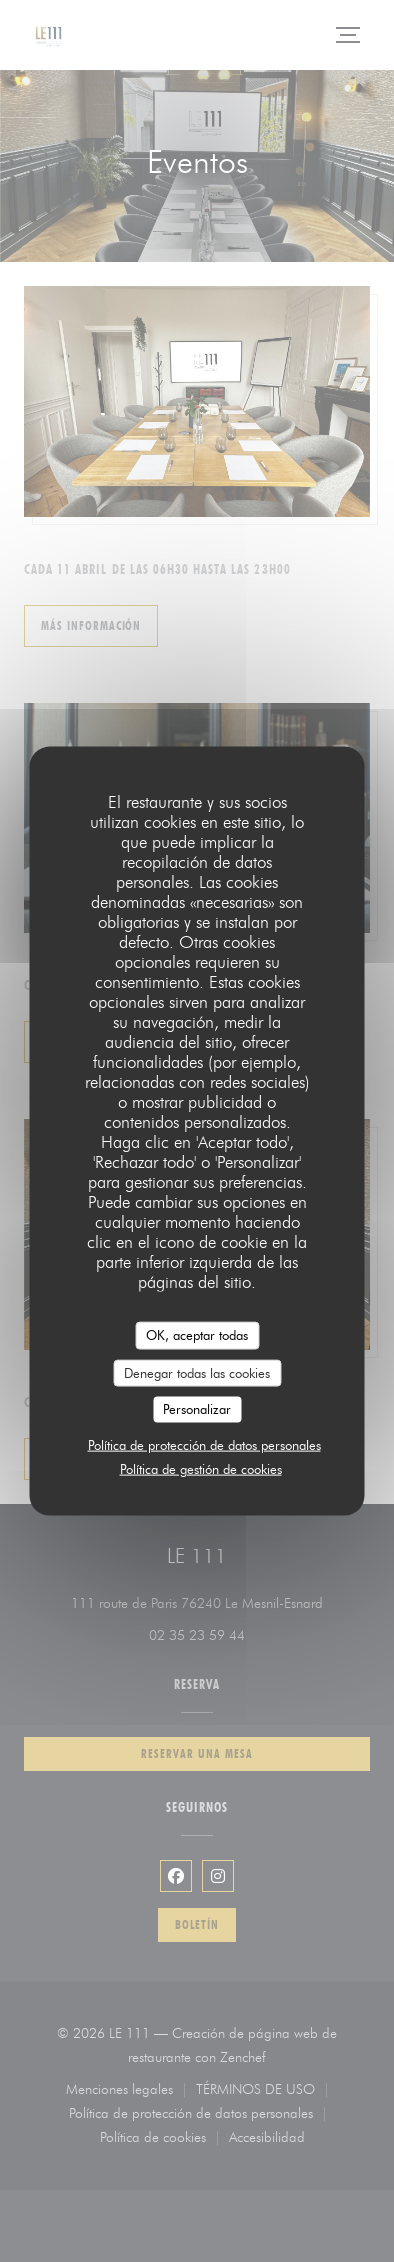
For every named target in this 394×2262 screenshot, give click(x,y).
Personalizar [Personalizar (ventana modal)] (197, 1409)
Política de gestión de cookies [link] (201, 1468)
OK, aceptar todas (197, 1335)
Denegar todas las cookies (197, 1372)
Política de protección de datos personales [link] (204, 1444)
